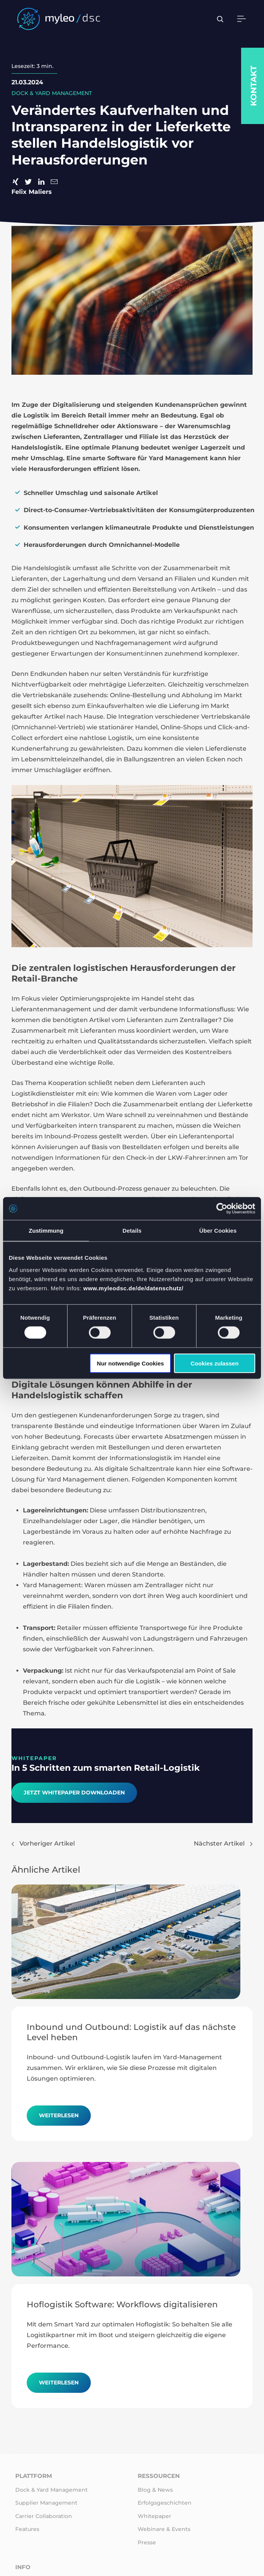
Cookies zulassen (214, 1363)
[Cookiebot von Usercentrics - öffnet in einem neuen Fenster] (221, 1208)
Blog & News (155, 2489)
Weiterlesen (59, 2115)
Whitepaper (154, 2516)
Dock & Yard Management (51, 2489)
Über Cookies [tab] (218, 1230)
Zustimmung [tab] (46, 1230)
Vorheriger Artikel (43, 1843)
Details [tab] (132, 1230)
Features (27, 2529)
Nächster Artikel (223, 1843)
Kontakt (253, 86)
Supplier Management (46, 2502)
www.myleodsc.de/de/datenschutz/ (133, 1288)
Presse (147, 2542)
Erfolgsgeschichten (165, 2502)
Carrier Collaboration (43, 2516)
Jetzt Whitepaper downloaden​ (74, 1792)
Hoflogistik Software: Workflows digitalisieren (122, 2304)
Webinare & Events (164, 2529)
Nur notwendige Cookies (130, 1363)
